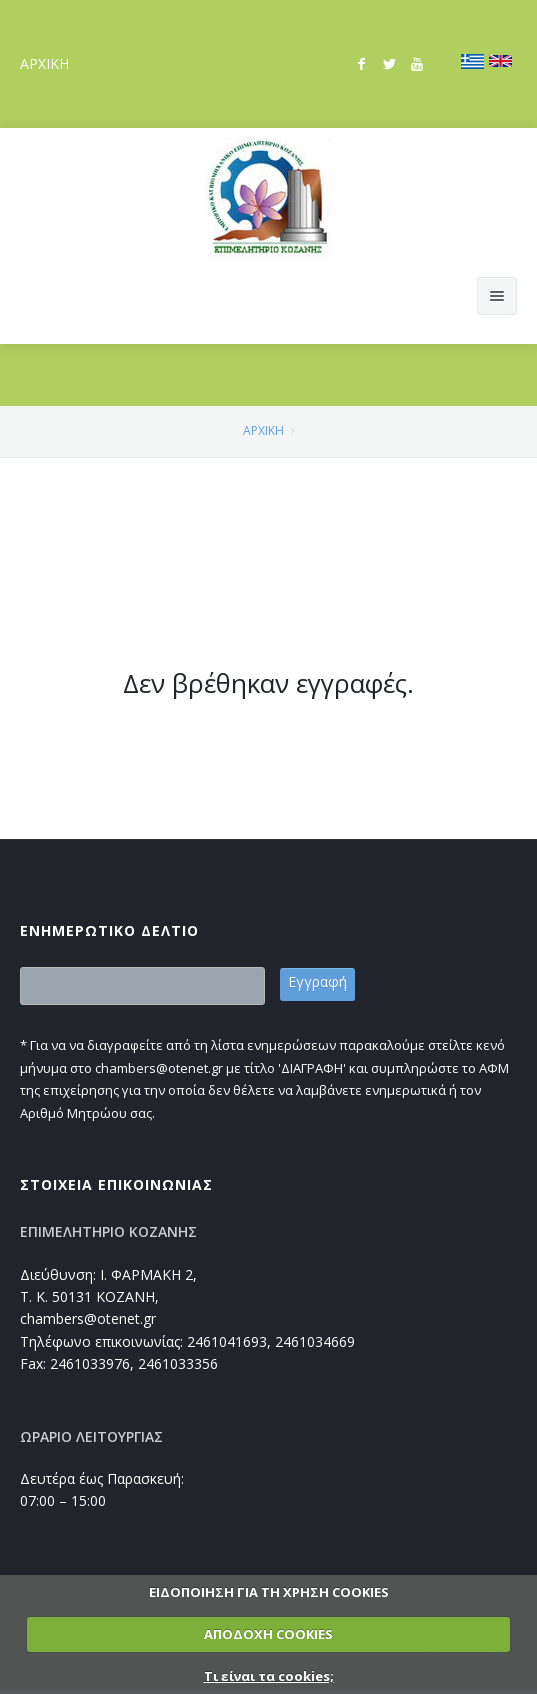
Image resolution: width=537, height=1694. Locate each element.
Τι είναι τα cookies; (269, 1676)
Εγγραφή (317, 981)
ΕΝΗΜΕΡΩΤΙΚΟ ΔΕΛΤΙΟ (109, 930)
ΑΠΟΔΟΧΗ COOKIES (268, 1634)
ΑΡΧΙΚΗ (44, 63)
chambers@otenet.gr (88, 1318)
